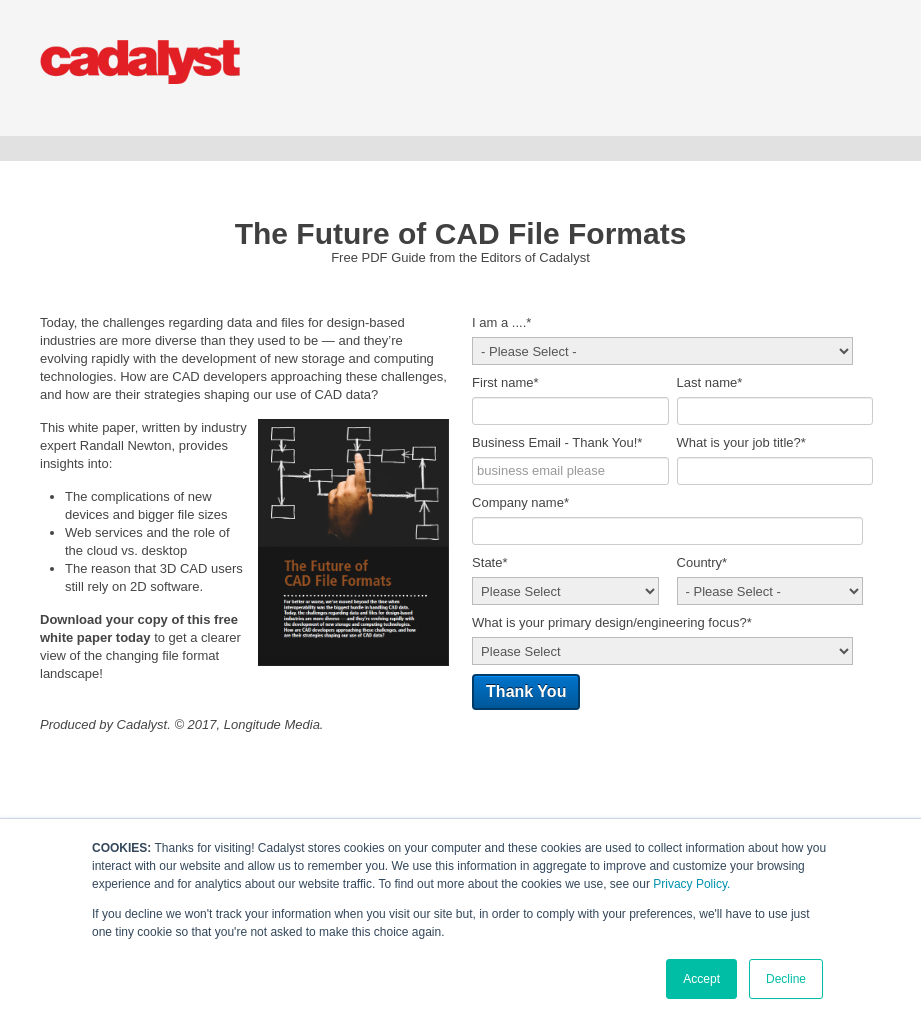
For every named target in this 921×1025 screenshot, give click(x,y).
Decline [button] (786, 979)
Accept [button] (701, 979)
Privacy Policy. (691, 884)
